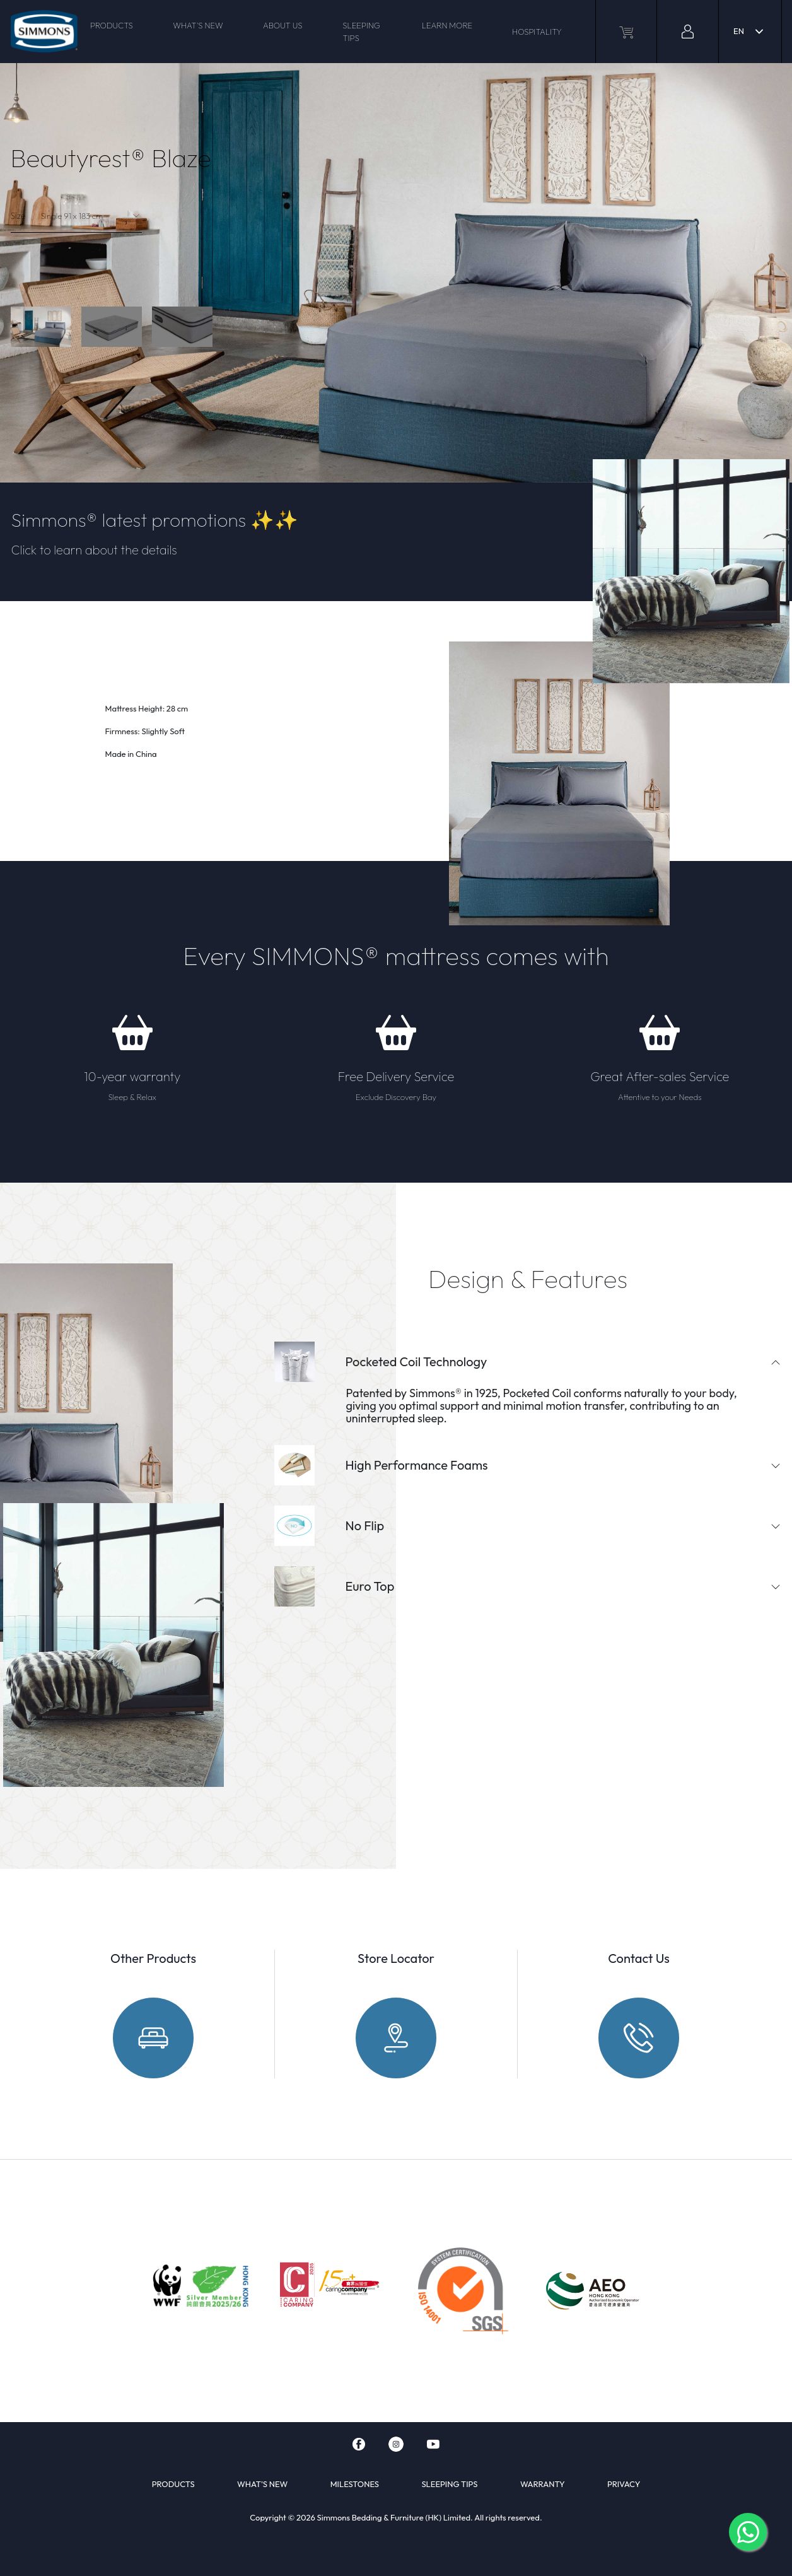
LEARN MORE (447, 25)
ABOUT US (282, 25)
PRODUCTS (111, 25)
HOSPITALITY (537, 31)
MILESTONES (354, 2484)
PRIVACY (623, 2484)
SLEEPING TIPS (361, 31)
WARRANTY (542, 2484)
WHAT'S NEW (198, 25)
